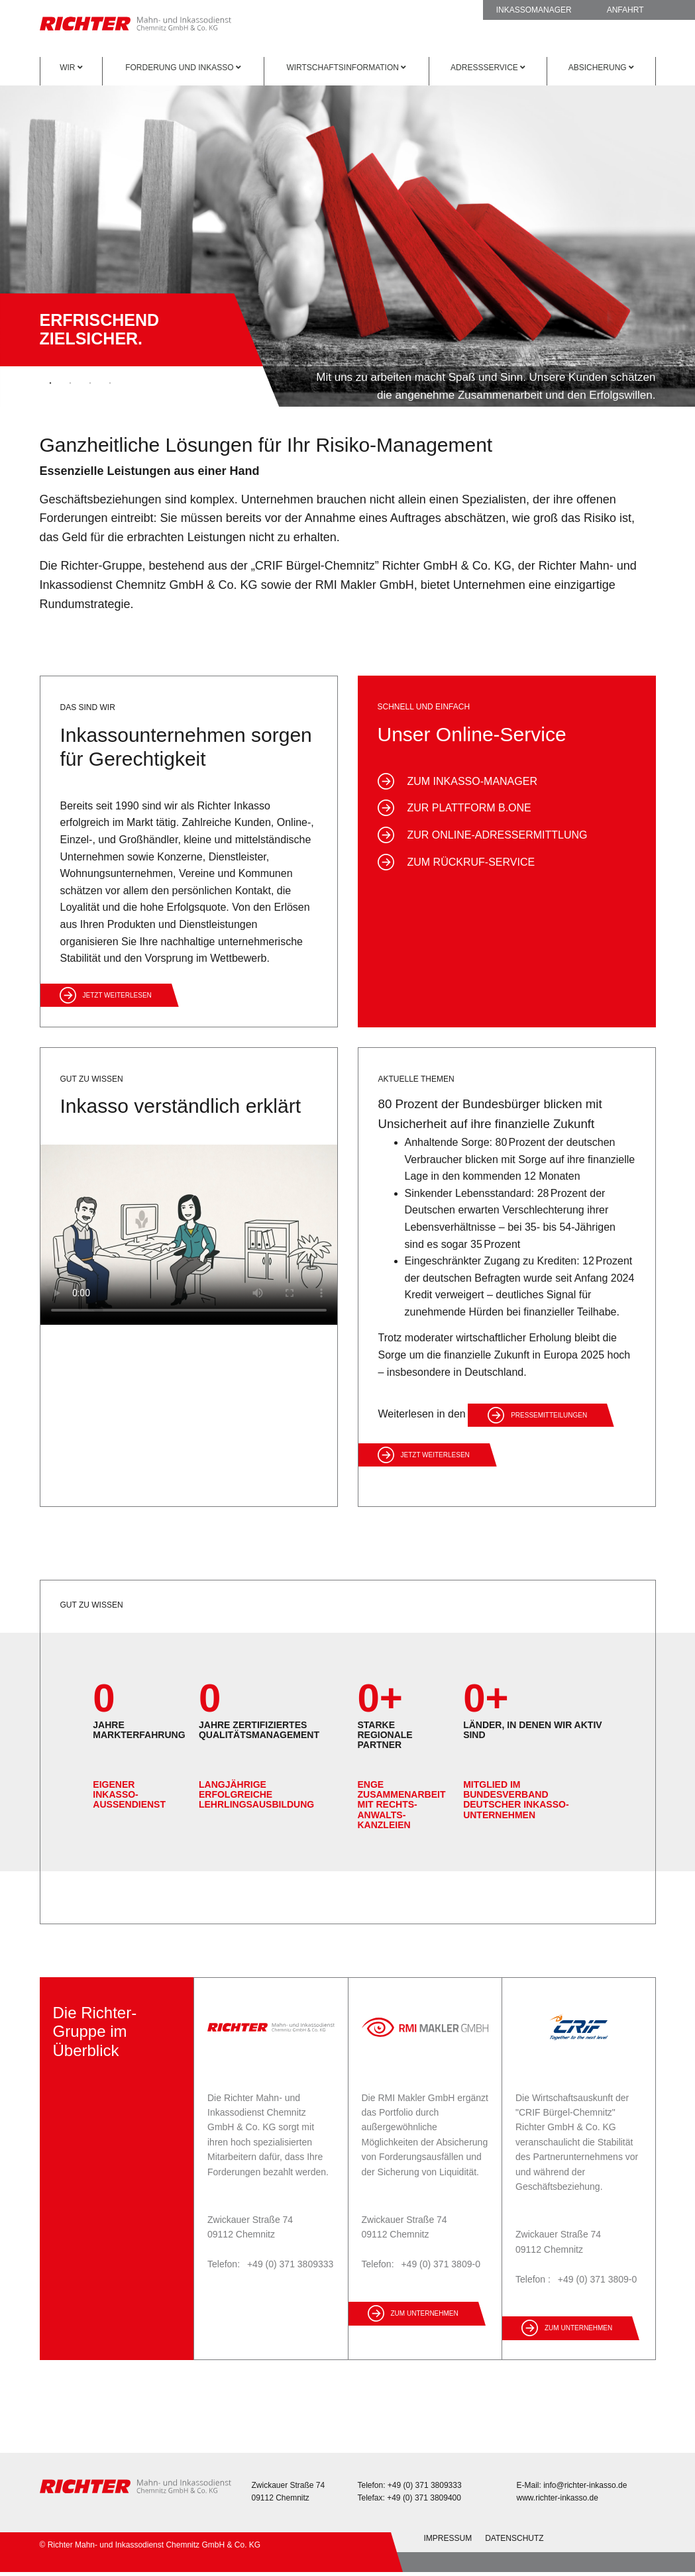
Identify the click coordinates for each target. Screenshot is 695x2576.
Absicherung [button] (601, 67)
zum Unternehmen (424, 2313)
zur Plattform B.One (469, 807)
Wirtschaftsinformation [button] (346, 67)
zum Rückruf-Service (471, 862)
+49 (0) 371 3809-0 (440, 2264)
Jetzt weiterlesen (117, 995)
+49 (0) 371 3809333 (290, 2264)
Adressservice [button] (488, 67)
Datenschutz (514, 2538)
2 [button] (70, 383)
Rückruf (420, 10)
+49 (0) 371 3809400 (424, 2497)
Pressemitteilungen (549, 1415)
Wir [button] (71, 67)
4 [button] (110, 383)
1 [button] (50, 383)
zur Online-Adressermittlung (497, 835)
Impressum (448, 2538)
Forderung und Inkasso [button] (183, 67)
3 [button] (90, 383)
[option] (347, 241)
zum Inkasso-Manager (472, 781)
